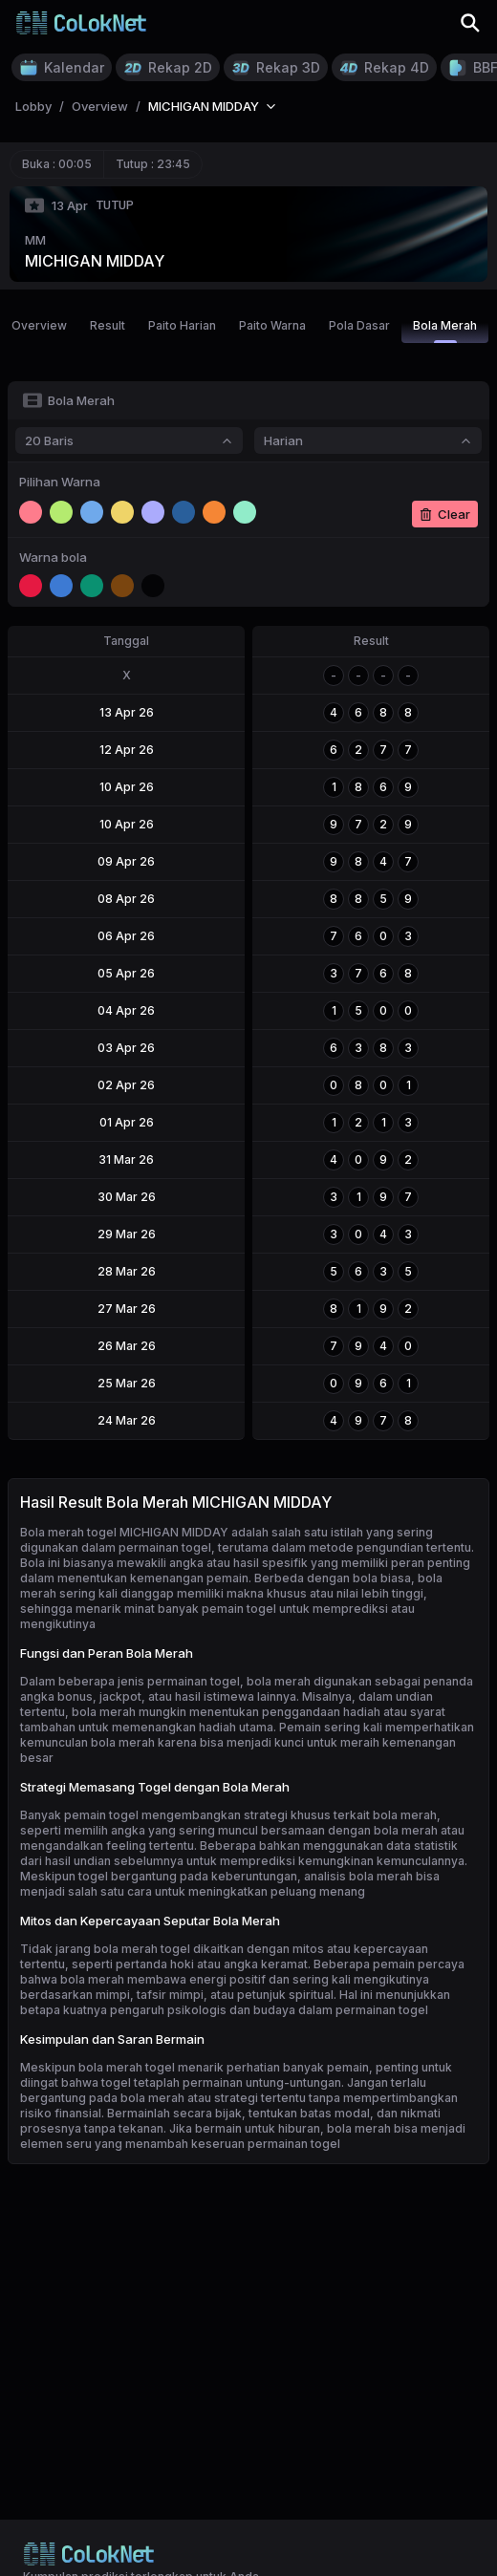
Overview (39, 325)
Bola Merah (445, 330)
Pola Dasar (359, 325)
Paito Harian (182, 325)
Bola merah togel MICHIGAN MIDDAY (124, 1532)
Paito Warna (272, 325)
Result (107, 325)
